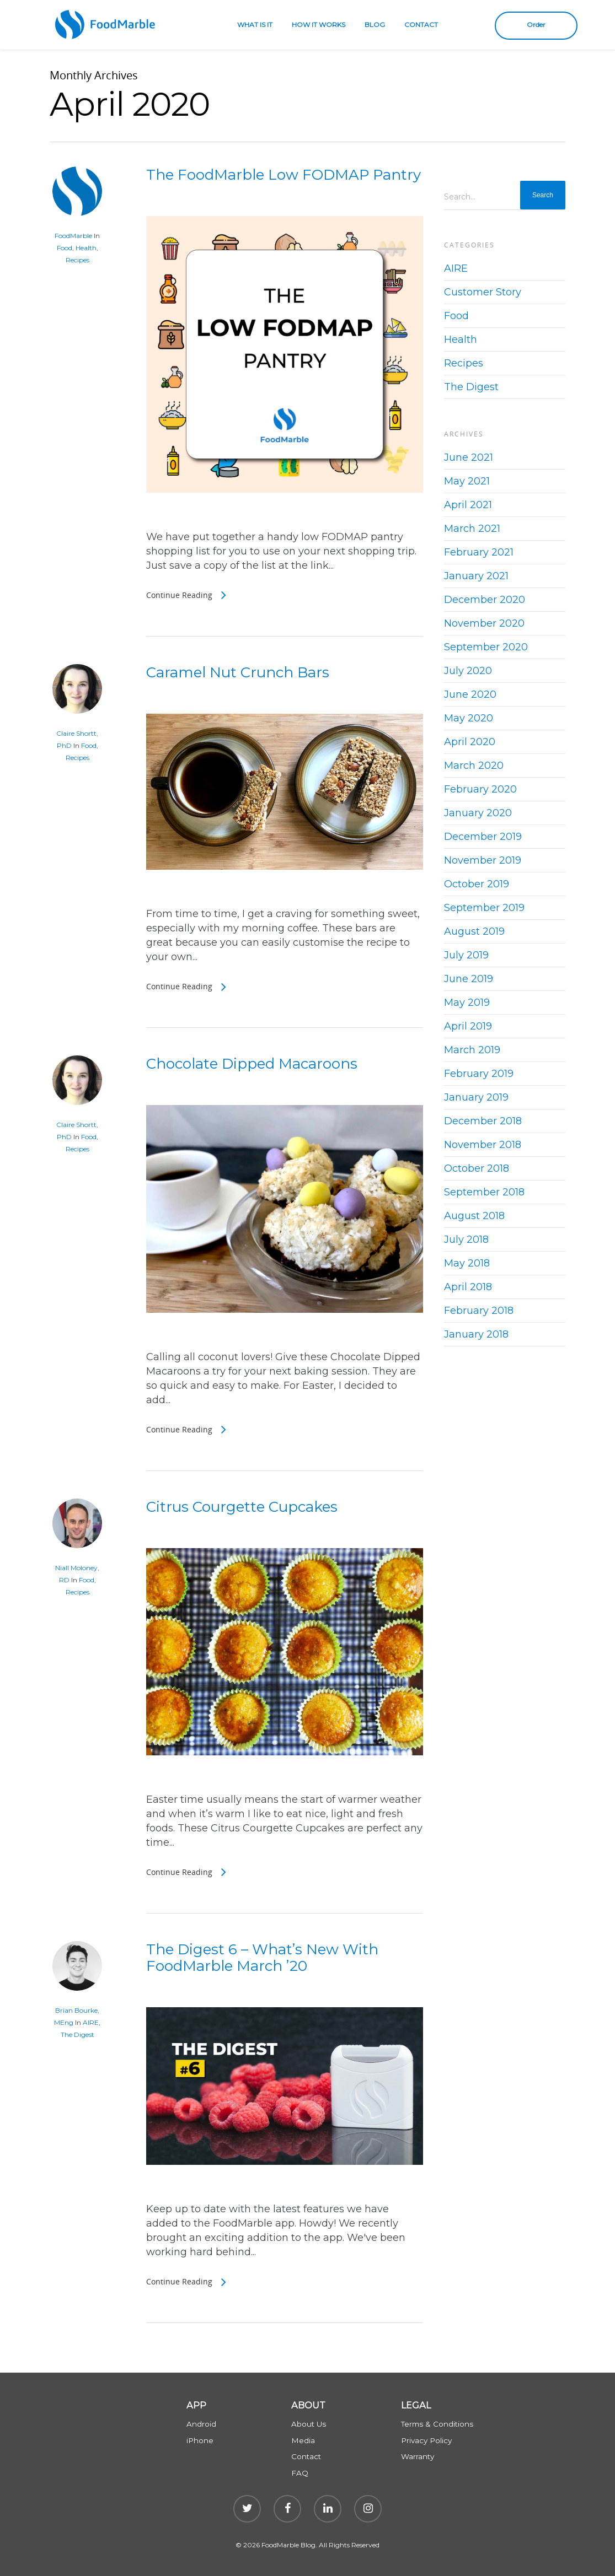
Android (201, 2423)
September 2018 (484, 1192)
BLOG (375, 24)
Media (303, 2440)
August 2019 (474, 931)
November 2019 (482, 860)
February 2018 (479, 1311)
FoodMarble (73, 235)
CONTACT (421, 24)
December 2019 (483, 837)
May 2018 (467, 1263)
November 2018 (482, 1145)
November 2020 (484, 623)
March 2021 (472, 528)
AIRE (91, 2022)
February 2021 (479, 552)
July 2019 (466, 955)
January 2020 (478, 813)
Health (86, 248)
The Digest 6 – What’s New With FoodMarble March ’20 (262, 1958)
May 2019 (467, 1002)
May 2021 (467, 481)
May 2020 (468, 718)
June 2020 (470, 694)
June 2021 (468, 457)
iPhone (199, 2440)
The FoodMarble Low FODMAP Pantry (283, 175)
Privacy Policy (426, 2440)
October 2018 (476, 1168)
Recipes (77, 260)
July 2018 (466, 1239)
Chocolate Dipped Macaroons (251, 1064)
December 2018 (483, 1121)
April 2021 (468, 505)
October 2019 (476, 884)
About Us (308, 2423)
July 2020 (468, 671)
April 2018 (468, 1287)
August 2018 (474, 1216)
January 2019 (476, 1097)
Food (64, 248)
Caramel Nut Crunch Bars (237, 672)
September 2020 (486, 647)
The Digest (77, 2034)
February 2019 (479, 1074)
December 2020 (484, 600)
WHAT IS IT (254, 24)
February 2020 (480, 789)
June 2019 (468, 979)
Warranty (417, 2456)
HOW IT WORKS (318, 24)
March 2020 (474, 765)
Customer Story (482, 292)
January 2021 (476, 576)
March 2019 (472, 1050)
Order (536, 24)
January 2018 (476, 1334)
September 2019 (484, 908)
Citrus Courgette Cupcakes (242, 1507)
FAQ (299, 2473)
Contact (306, 2456)
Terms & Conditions (437, 2423)
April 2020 (469, 742)
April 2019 (468, 1026)
